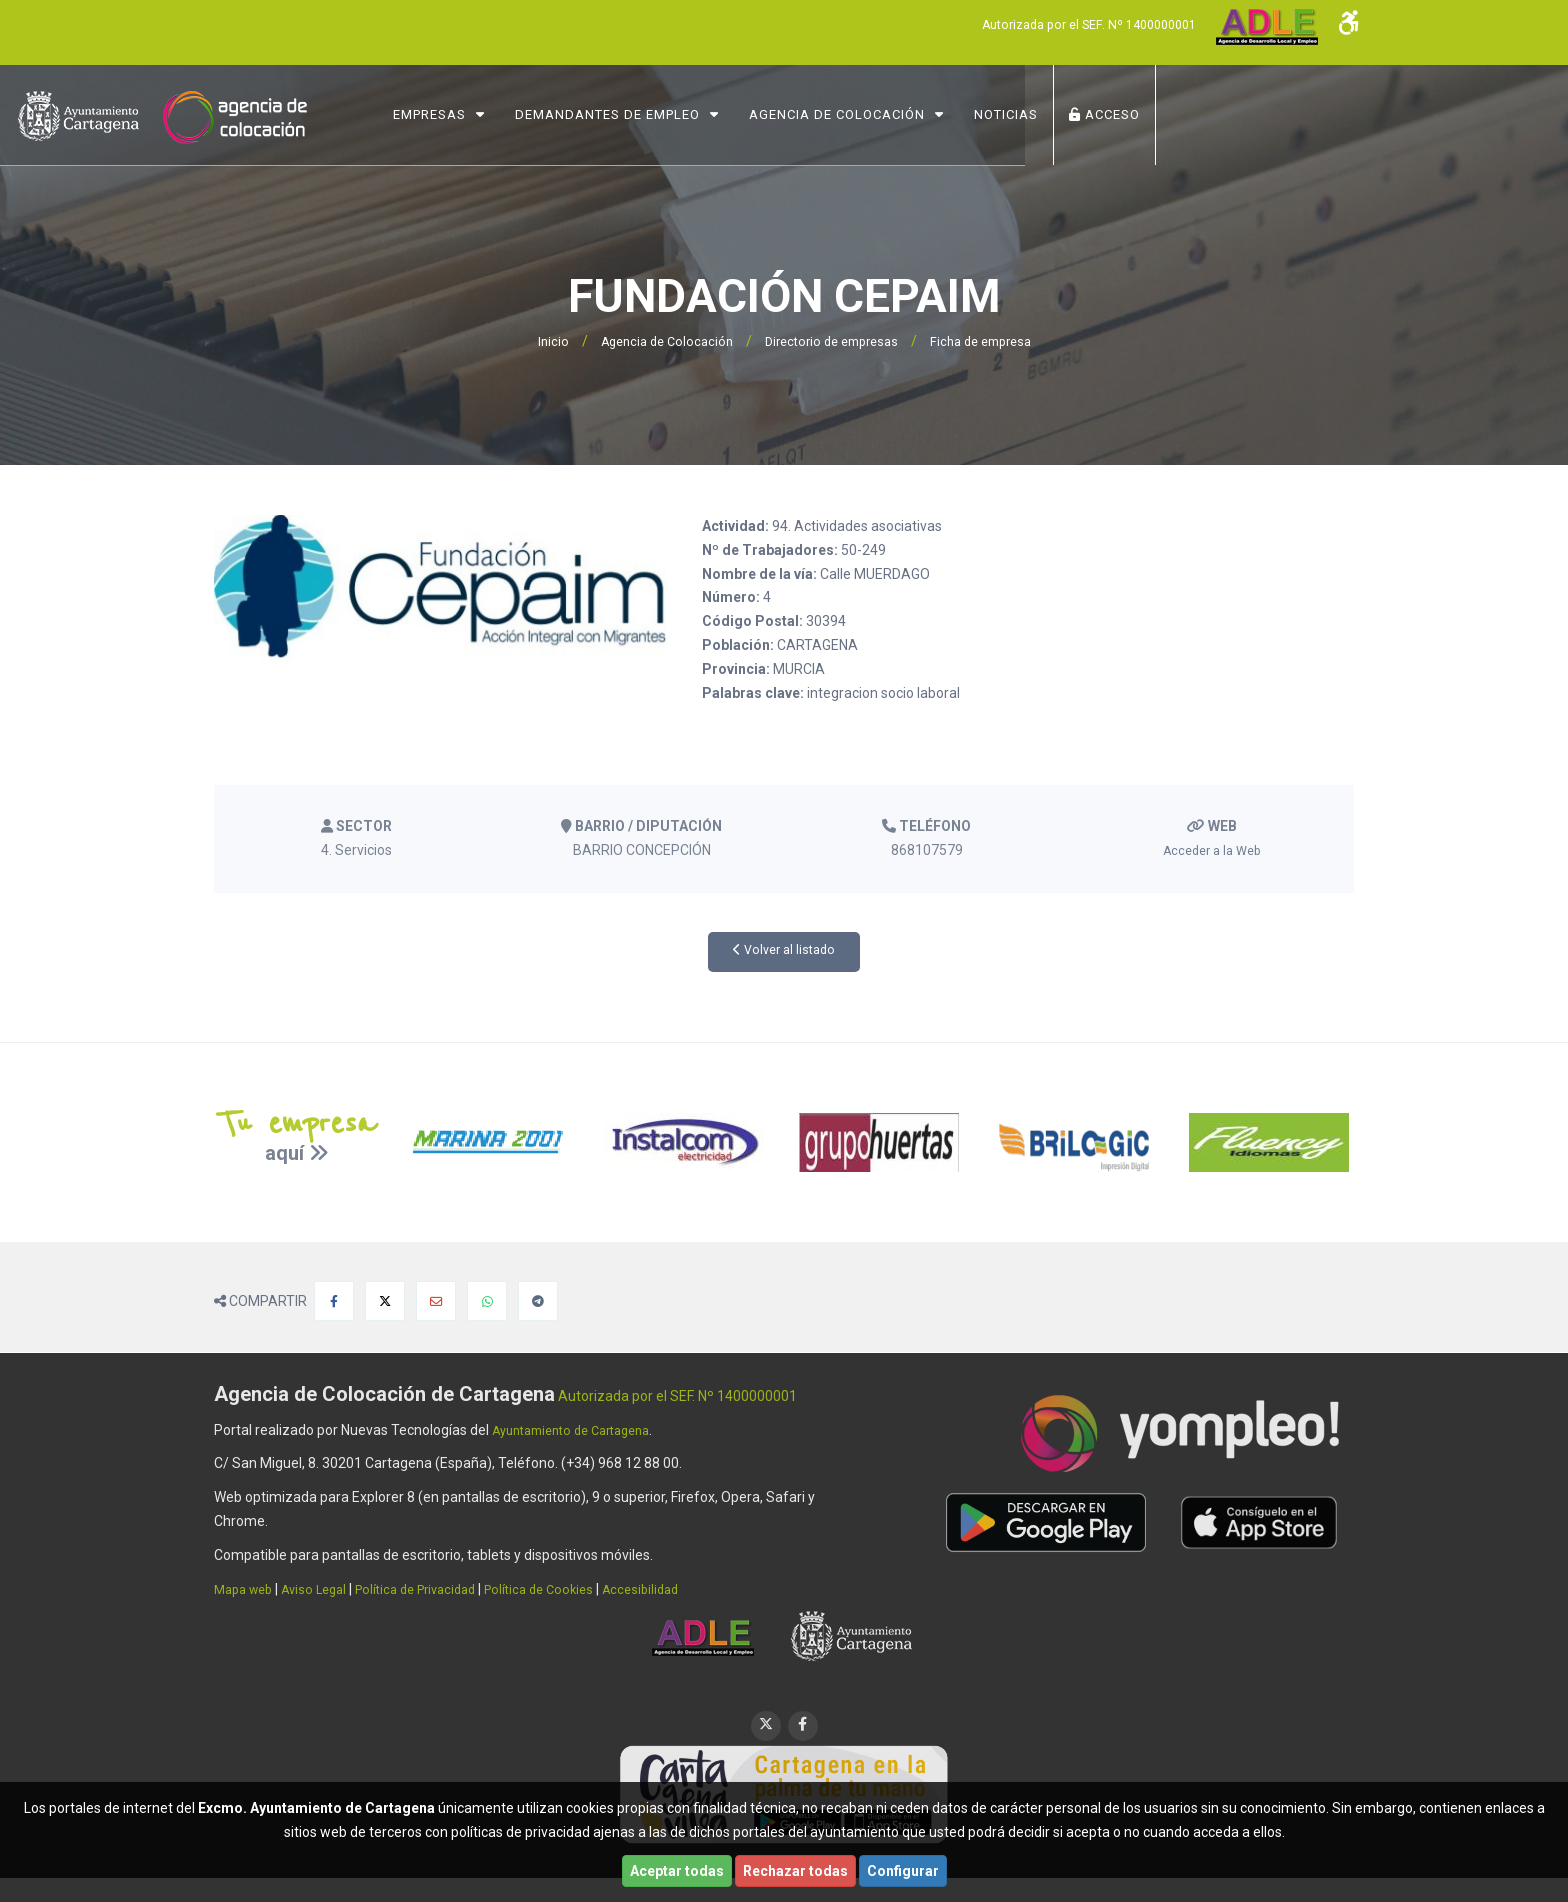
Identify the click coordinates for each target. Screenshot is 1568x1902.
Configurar (903, 1871)
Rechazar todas (795, 1871)
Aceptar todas (677, 1871)
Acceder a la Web (1211, 850)
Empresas (627, 114)
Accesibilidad (681, 1589)
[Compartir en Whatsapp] (487, 1301)
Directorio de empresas (831, 341)
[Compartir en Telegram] (538, 1301)
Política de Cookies (572, 1589)
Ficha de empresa (993, 341)
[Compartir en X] (385, 1301)
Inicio (535, 341)
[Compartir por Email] (436, 1301)
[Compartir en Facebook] (334, 1301)
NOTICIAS (1204, 114)
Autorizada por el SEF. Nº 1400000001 (1072, 24)
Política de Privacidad (437, 1589)
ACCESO (1302, 114)
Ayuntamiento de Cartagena (582, 1430)
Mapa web (247, 1589)
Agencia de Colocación (1035, 114)
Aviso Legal (325, 1589)
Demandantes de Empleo (805, 114)
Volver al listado (784, 951)
